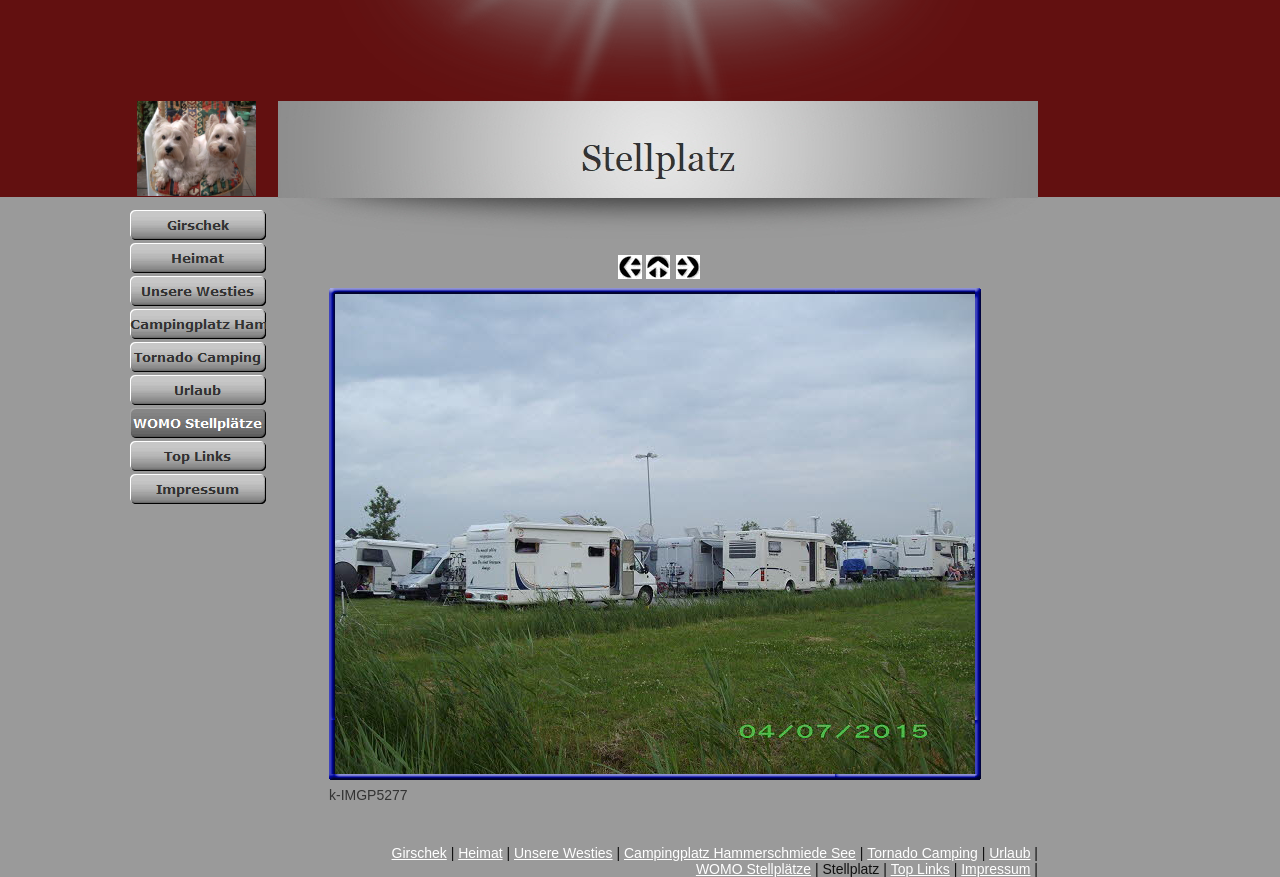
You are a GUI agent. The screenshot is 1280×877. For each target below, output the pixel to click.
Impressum (995, 869)
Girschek (419, 853)
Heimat (480, 853)
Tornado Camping (922, 853)
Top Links (920, 869)
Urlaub (1009, 853)
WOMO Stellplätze (753, 869)
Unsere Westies (563, 853)
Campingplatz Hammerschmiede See (740, 853)
